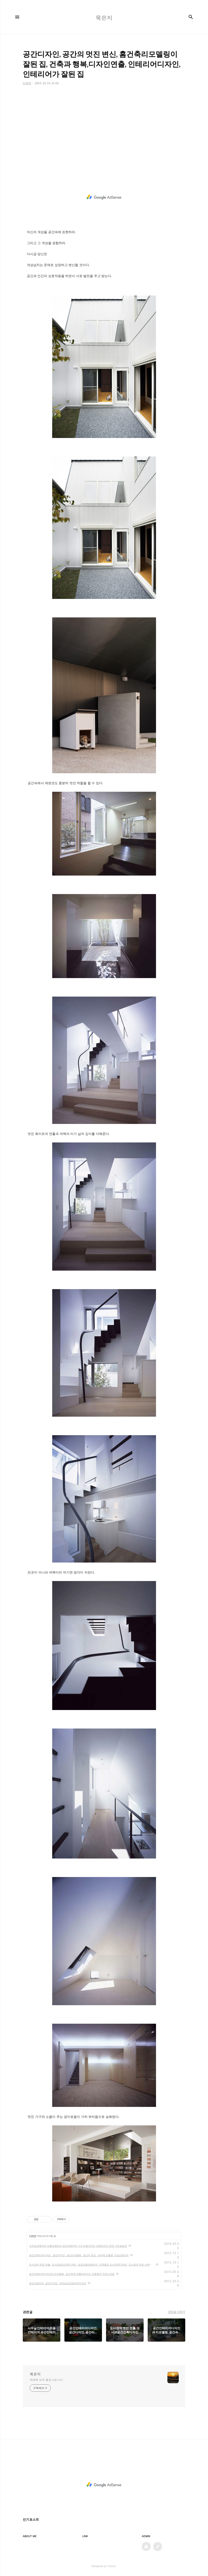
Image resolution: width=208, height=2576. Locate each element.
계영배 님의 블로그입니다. (47, 2380)
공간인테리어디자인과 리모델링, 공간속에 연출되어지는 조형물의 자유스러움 (72, 2274)
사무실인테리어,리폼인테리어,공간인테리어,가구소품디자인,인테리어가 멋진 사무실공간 (78, 2245)
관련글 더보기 (176, 2312)
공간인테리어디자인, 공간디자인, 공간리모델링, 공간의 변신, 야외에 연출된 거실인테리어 (79, 2255)
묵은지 (35, 2374)
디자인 (32, 2236)
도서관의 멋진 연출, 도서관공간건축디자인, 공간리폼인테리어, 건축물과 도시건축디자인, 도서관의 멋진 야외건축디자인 (91, 2264)
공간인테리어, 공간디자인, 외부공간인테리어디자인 (57, 2283)
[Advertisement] (104, 130)
